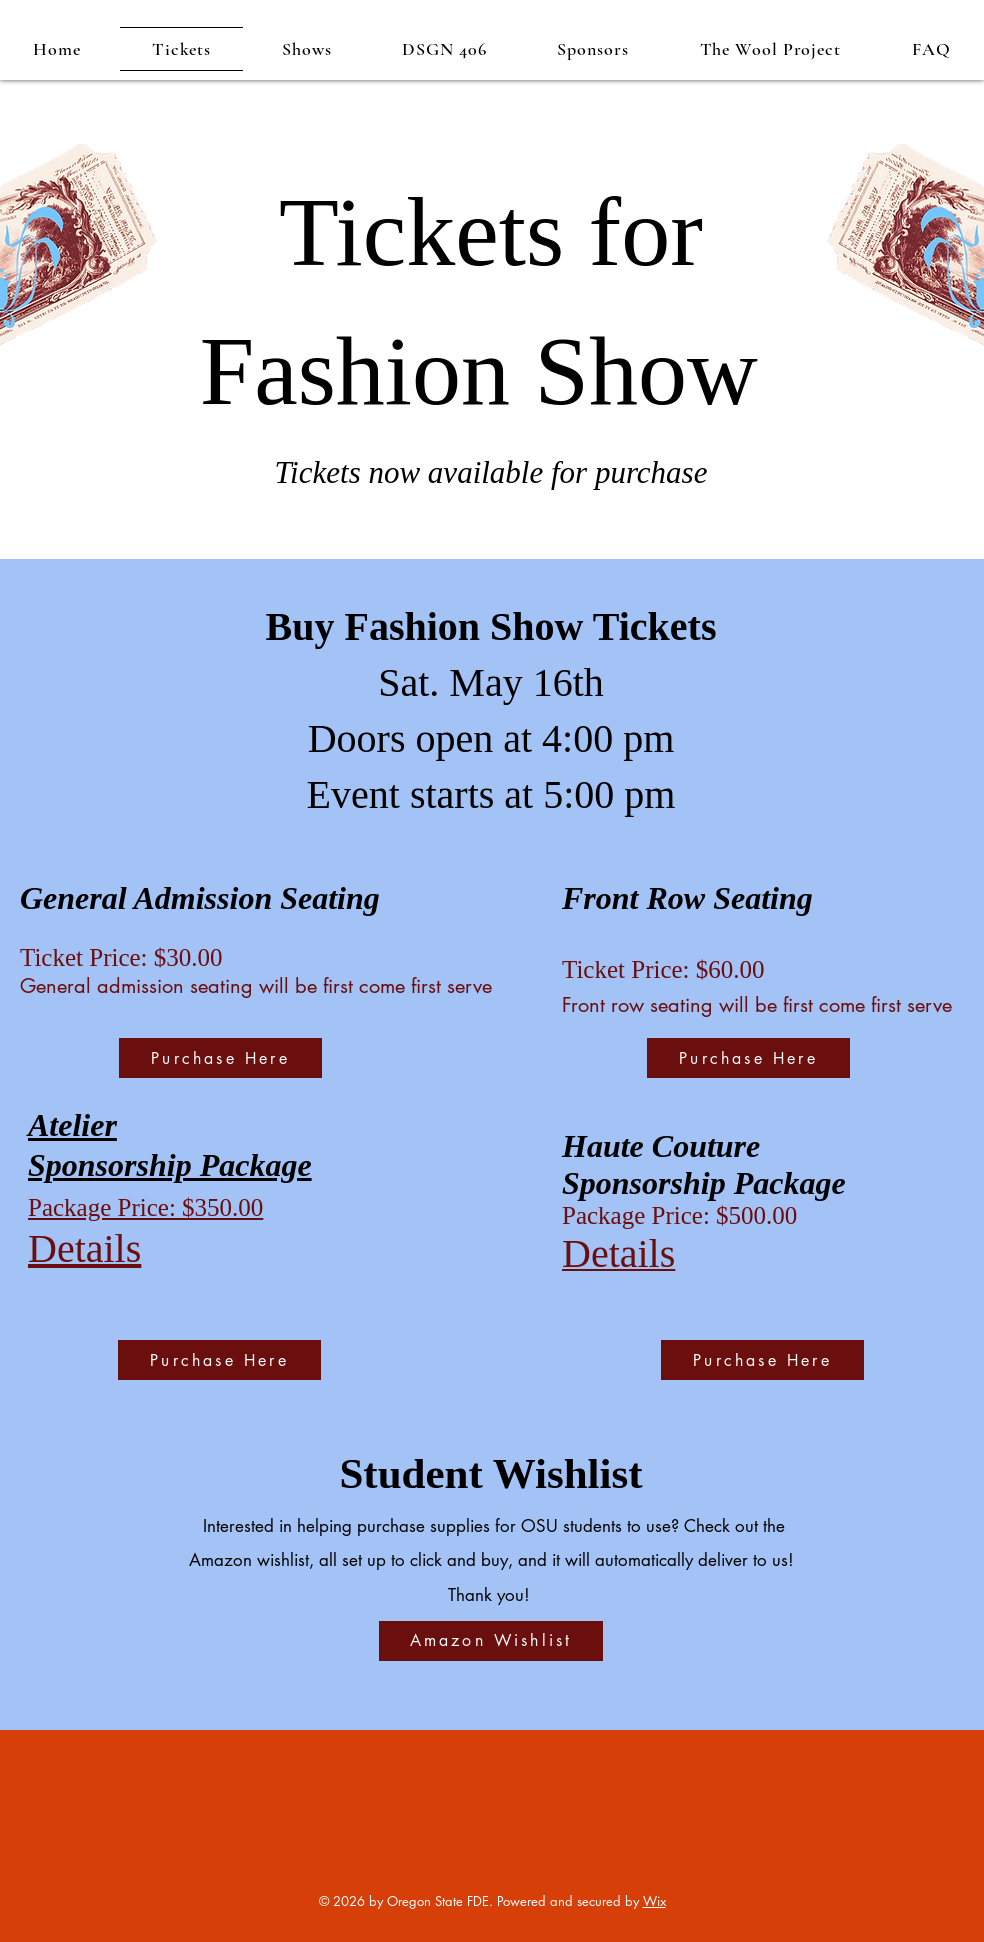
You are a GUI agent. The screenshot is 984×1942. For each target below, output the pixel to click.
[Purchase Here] (220, 1058)
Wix (654, 1901)
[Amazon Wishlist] (491, 1641)
